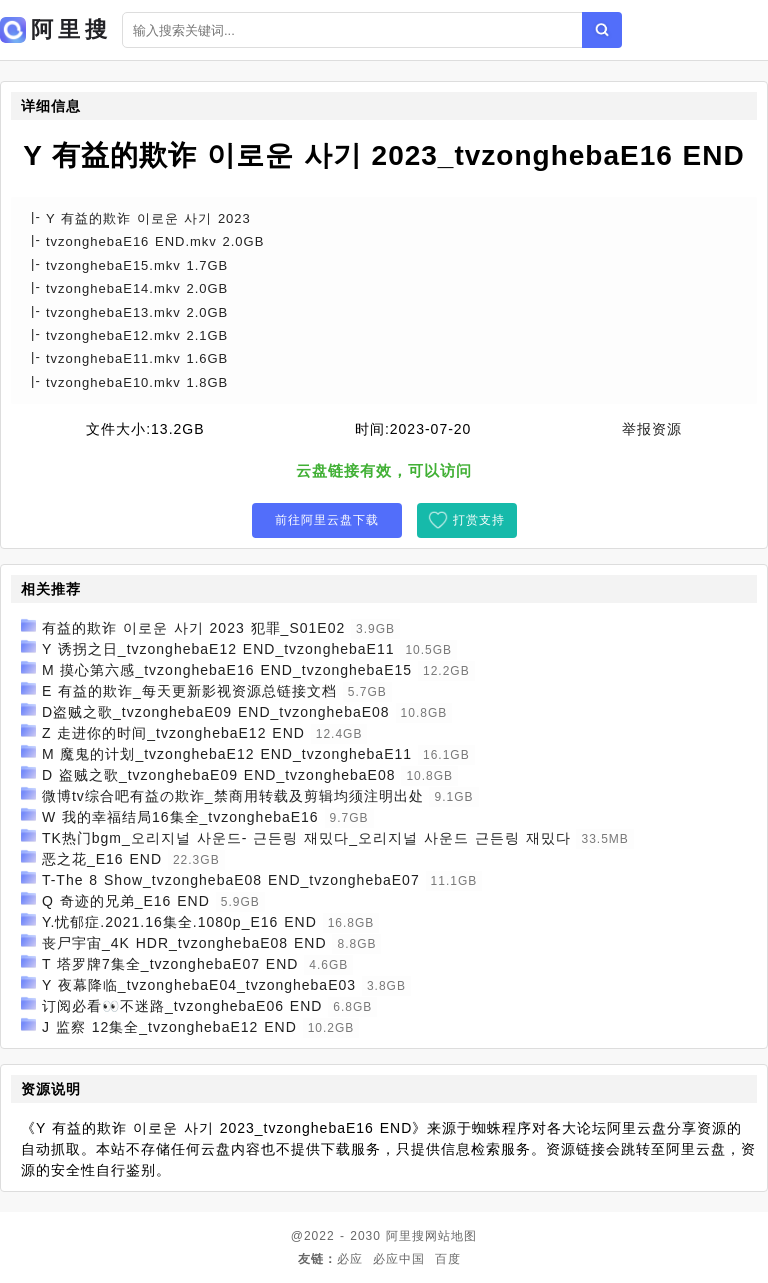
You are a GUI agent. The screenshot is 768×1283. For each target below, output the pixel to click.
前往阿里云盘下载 (327, 520)
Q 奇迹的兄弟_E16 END (126, 901)
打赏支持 (479, 520)
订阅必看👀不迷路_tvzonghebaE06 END (182, 1006)
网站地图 (451, 1236)
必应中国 (399, 1259)
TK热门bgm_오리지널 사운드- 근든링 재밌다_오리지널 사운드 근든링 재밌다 (306, 838)
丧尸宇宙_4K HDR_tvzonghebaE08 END (184, 943)
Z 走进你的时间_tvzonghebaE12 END (173, 733)
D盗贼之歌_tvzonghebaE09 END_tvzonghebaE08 (216, 712)
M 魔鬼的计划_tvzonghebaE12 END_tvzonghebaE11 (227, 754)
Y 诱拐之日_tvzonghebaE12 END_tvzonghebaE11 (218, 649)
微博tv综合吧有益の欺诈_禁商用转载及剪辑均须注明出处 (233, 796)
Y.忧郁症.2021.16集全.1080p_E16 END (179, 922)
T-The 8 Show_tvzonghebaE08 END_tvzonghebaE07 (231, 880)
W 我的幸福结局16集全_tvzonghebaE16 (180, 817)
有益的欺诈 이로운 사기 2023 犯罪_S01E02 (193, 628)
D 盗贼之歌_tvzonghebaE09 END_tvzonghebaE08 (219, 775)
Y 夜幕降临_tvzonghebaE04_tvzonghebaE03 (199, 985)
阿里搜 (405, 1236)
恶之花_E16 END (102, 859)
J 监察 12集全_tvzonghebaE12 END (169, 1027)
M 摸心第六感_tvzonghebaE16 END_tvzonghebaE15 (227, 670)
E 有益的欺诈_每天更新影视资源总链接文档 (189, 691)
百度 (448, 1259)
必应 (350, 1259)
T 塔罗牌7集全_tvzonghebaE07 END (170, 964)
